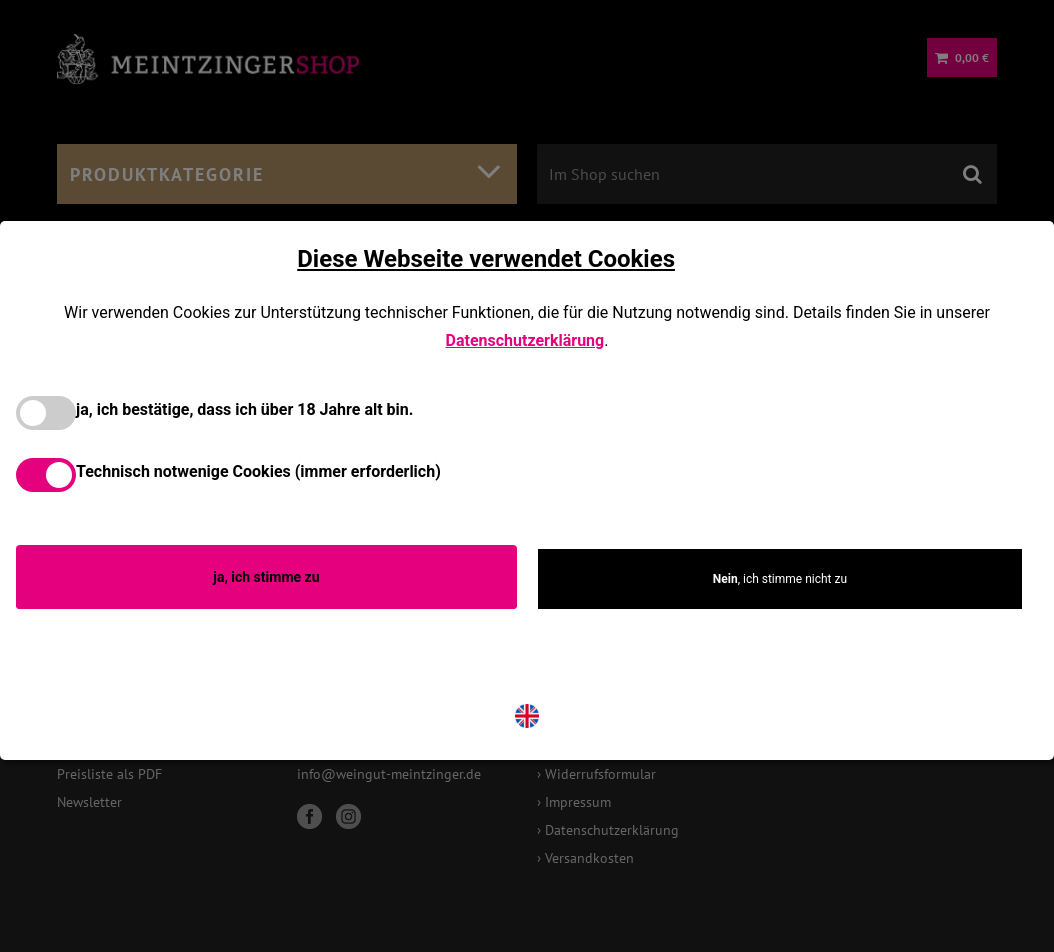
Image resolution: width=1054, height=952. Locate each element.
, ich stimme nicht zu (780, 579)
